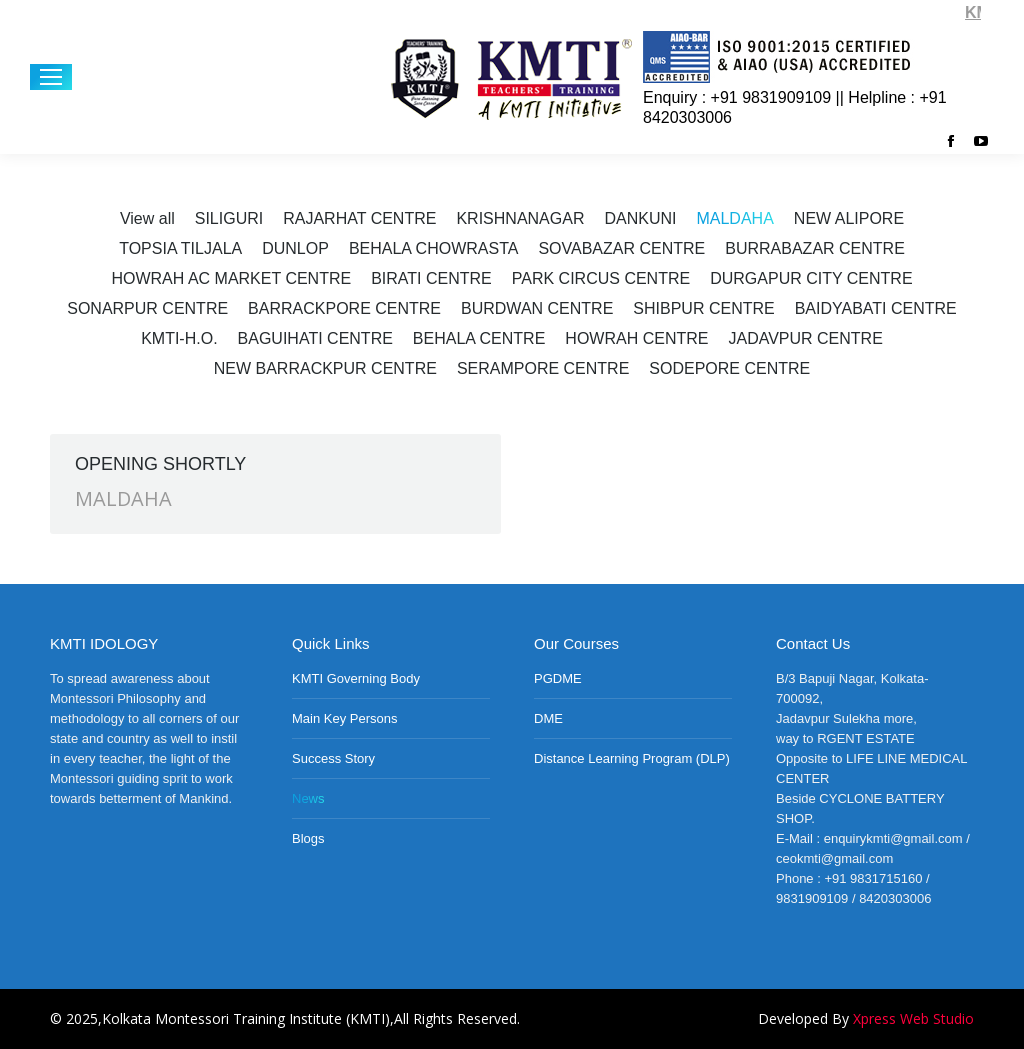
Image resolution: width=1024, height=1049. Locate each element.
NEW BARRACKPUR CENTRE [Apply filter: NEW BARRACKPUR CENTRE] (325, 368)
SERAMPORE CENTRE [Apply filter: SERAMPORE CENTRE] (543, 368)
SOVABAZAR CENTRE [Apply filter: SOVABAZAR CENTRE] (621, 248)
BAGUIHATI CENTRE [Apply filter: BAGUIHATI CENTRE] (315, 338)
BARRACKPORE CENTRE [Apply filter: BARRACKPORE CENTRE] (344, 308)
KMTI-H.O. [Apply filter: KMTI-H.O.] (179, 338)
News (308, 798)
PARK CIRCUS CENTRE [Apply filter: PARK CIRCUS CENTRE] (601, 278)
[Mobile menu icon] (51, 77)
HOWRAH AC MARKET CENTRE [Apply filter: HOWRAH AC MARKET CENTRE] (231, 278)
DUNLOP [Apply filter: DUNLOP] (295, 248)
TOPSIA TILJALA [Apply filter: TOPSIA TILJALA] (180, 248)
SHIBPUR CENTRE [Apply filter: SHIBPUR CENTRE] (703, 308)
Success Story (333, 758)
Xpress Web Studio (913, 1018)
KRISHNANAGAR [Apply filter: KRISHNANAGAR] (520, 218)
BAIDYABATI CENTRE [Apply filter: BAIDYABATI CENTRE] (876, 308)
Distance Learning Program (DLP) (632, 758)
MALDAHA (123, 498)
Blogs (308, 838)
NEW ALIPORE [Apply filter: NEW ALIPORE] (849, 218)
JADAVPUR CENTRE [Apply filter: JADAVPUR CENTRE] (805, 338)
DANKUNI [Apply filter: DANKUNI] (640, 218)
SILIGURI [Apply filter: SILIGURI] (229, 218)
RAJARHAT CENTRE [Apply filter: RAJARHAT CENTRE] (359, 218)
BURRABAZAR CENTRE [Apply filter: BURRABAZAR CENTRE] (815, 248)
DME (548, 718)
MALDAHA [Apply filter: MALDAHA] (734, 218)
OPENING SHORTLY (160, 464)
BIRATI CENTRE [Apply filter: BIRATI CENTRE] (431, 278)
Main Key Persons (345, 718)
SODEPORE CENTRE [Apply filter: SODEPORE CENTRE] (729, 368)
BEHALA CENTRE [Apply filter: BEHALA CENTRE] (479, 338)
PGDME (558, 678)
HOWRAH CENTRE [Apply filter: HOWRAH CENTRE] (636, 338)
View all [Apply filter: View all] (147, 218)
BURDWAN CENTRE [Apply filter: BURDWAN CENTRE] (537, 308)
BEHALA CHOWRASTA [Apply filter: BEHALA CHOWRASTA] (434, 248)
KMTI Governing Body (356, 678)
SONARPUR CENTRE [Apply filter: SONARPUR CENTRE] (147, 308)
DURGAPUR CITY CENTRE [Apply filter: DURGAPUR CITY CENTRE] (811, 278)
